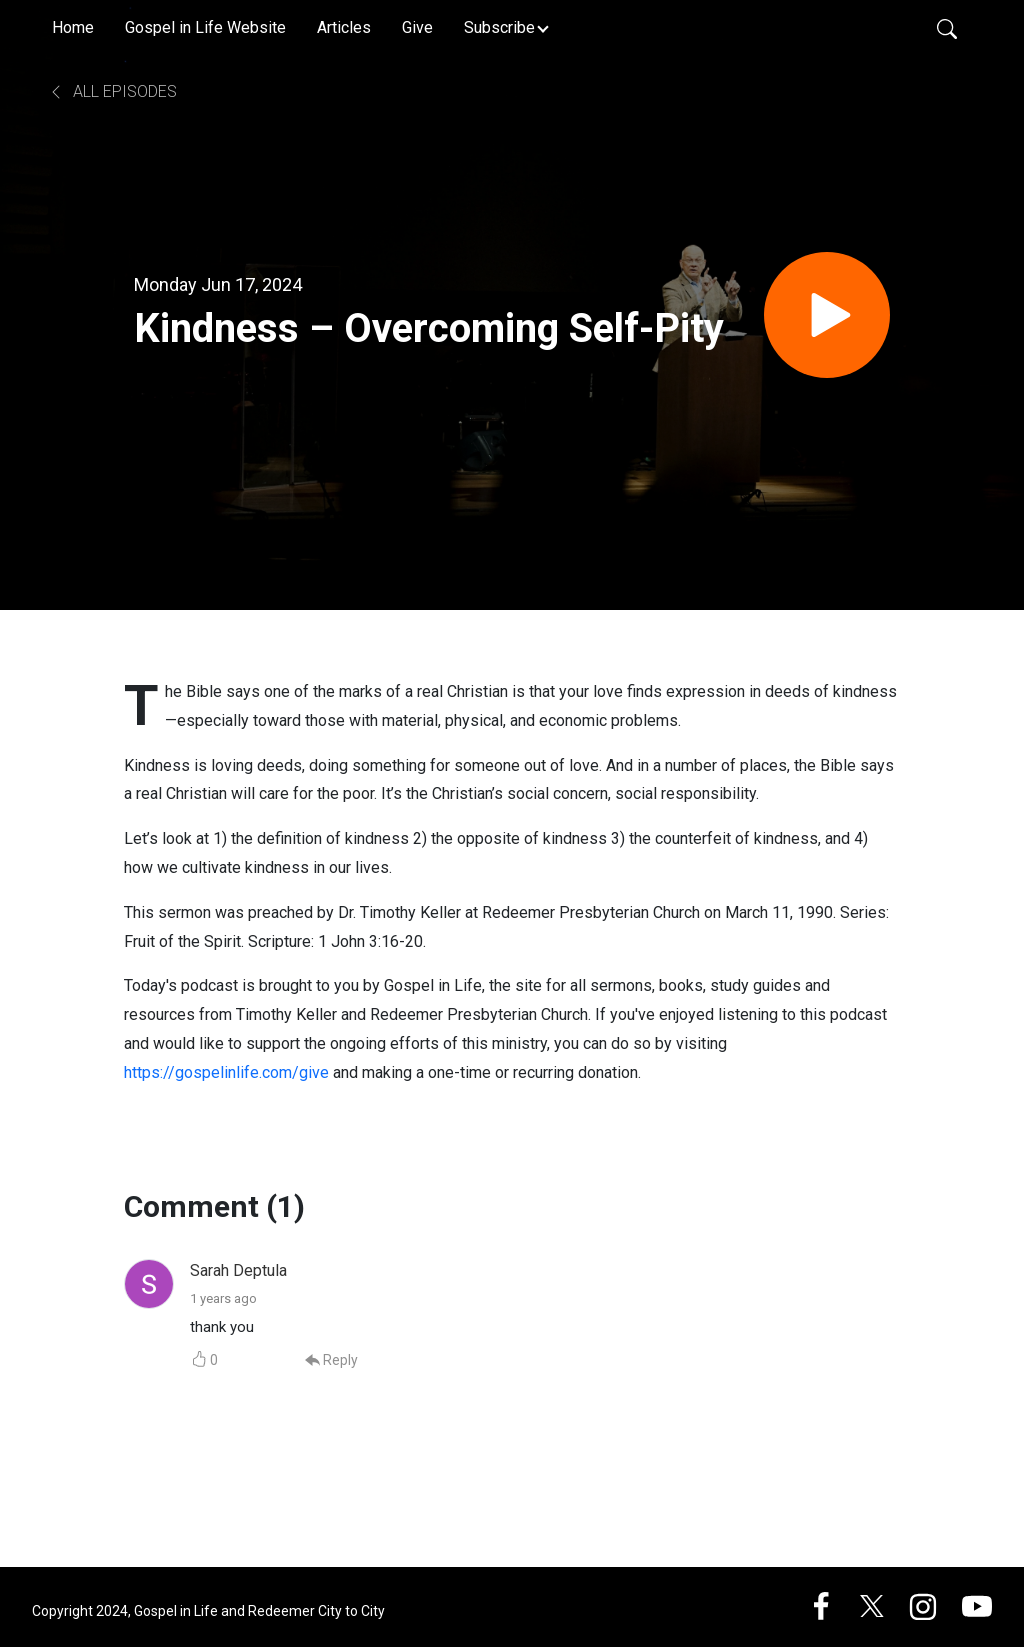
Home (73, 27)
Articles (344, 27)
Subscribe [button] (499, 27)
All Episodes (112, 91)
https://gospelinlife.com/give (226, 1072)
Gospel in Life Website (205, 27)
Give (417, 27)
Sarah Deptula (238, 1270)
